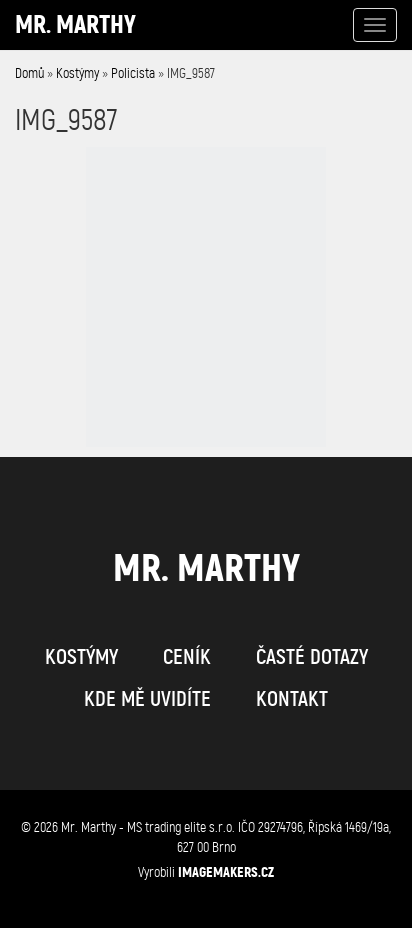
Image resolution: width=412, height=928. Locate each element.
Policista (133, 73)
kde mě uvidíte (147, 699)
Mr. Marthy (75, 24)
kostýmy (81, 657)
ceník (187, 657)
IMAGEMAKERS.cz (226, 872)
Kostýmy (77, 73)
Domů (29, 73)
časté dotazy (312, 657)
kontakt (292, 699)
